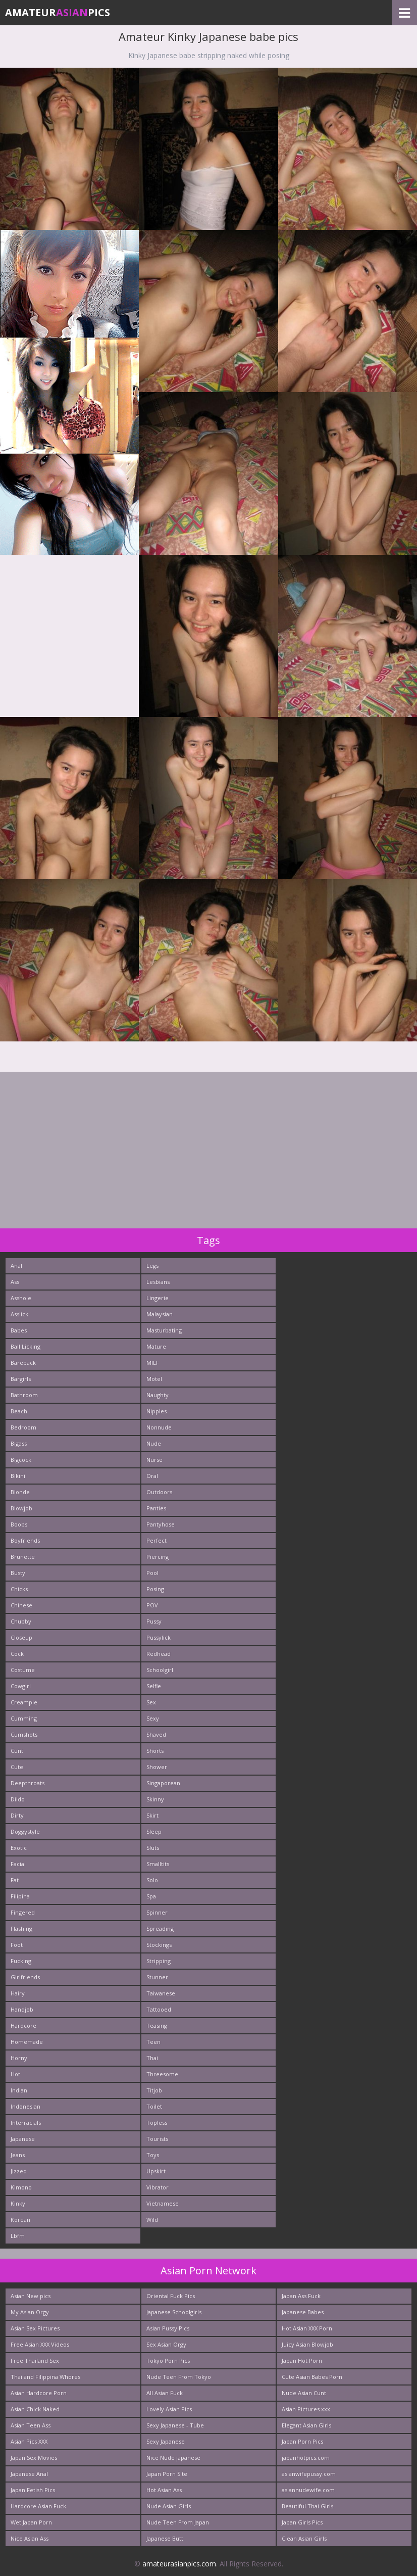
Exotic (19, 1847)
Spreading (160, 1928)
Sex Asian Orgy (166, 2344)
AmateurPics (57, 12)
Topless (156, 2122)
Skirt (152, 1815)
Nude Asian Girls (168, 2506)
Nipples (156, 1411)
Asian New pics (30, 2296)
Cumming (24, 1718)
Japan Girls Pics (302, 2522)
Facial (18, 1864)
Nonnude (159, 1427)
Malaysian (159, 1314)
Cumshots (24, 1734)
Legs (152, 1265)
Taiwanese (160, 1993)
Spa (151, 1896)
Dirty (17, 1815)
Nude (153, 1443)
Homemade (27, 2041)
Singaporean (163, 1783)
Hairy (18, 1993)
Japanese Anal (29, 2473)
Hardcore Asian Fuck (38, 2506)
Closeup (21, 1637)
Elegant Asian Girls (306, 2425)
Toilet (154, 2106)
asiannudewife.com (308, 2490)
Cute (17, 1767)
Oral (152, 1476)
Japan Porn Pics (302, 2441)
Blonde (20, 1492)
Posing (155, 1589)
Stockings (159, 1944)
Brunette (23, 1556)
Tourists (157, 2138)
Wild (152, 2219)
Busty (18, 1573)
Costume (23, 1670)
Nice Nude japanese (173, 2457)
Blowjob (21, 1508)
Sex (151, 1702)
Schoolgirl (159, 1670)
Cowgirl (21, 1686)
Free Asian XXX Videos (40, 2344)
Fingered (23, 1912)
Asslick (19, 1314)
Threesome (162, 2074)
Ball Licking (25, 1346)
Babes (19, 1330)
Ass (15, 1281)
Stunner (157, 1977)
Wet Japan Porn (31, 2522)
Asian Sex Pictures (35, 2328)
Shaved (156, 1734)
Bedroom (23, 1427)
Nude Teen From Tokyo (178, 2376)
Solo (152, 1880)
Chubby (21, 1621)
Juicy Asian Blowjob (307, 2344)
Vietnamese (162, 2203)
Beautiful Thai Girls (307, 2506)
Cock (17, 1653)
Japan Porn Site (166, 2473)
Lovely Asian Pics (169, 2409)
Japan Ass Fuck (301, 2296)
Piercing (157, 1556)
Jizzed (19, 2171)
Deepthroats (27, 1783)
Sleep (154, 1831)
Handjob (22, 2009)
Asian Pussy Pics (167, 2328)
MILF (152, 1362)
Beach (19, 1411)
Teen (153, 2041)
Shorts (155, 1750)
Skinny (155, 1799)
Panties (156, 1508)
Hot (15, 2074)
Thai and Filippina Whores (45, 2376)
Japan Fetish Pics (33, 2490)
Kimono (21, 2187)
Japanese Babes (303, 2312)
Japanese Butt (164, 2538)
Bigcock (21, 1459)
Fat (15, 1880)
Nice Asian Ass (29, 2538)
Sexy (152, 1718)
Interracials (26, 2122)
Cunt (17, 1750)
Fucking (21, 1961)
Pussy (154, 1621)
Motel (154, 1378)
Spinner (157, 1912)
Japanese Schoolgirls (173, 2312)
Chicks (19, 1589)
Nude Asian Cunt (304, 2393)
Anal (16, 1265)
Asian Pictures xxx (306, 2409)
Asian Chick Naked (35, 2409)
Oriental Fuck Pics (170, 2296)
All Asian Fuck (164, 2393)
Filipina (20, 1896)
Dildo (18, 1799)
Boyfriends (25, 1540)
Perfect (156, 1540)
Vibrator (157, 2187)
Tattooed (158, 2009)
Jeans (18, 2155)
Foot (17, 1944)
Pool (152, 1573)
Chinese (21, 1605)
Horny (19, 2058)
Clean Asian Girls (304, 2538)
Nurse (154, 1459)
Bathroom (24, 1395)
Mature (156, 1346)
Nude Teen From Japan (177, 2522)
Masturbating (164, 1330)
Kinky (18, 2203)
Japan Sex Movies (34, 2457)
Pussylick (158, 1637)
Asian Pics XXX (29, 2441)
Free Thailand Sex (35, 2360)
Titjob (154, 2090)
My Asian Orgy (30, 2312)
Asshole (21, 1298)
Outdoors (159, 1492)
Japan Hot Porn (302, 2360)
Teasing (156, 2025)
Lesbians (158, 1281)
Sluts (152, 1847)
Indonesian (25, 2106)
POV (152, 1605)
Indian (19, 2090)
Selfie (153, 1686)
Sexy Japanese (165, 2441)
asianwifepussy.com (309, 2473)
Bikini (18, 1476)
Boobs (19, 1524)
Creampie (24, 1702)
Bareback (23, 1362)
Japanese (23, 2138)
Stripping (158, 1961)
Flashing (21, 1928)
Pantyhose (160, 1524)
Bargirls (21, 1378)
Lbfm (18, 2235)
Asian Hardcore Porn (39, 2393)
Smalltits (157, 1864)
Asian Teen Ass (30, 2425)
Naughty (157, 1395)
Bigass (19, 1443)
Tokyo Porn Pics (168, 2360)
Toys (152, 2155)
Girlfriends (25, 1977)
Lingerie (157, 1298)
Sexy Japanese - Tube (175, 2425)
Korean (20, 2219)
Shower (156, 1767)
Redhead (158, 1653)
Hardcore (23, 2025)
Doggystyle (25, 1831)
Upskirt (156, 2171)
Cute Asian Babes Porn (312, 2376)
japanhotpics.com (306, 2457)
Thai (152, 2058)
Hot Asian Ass (164, 2490)
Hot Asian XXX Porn (307, 2328)
